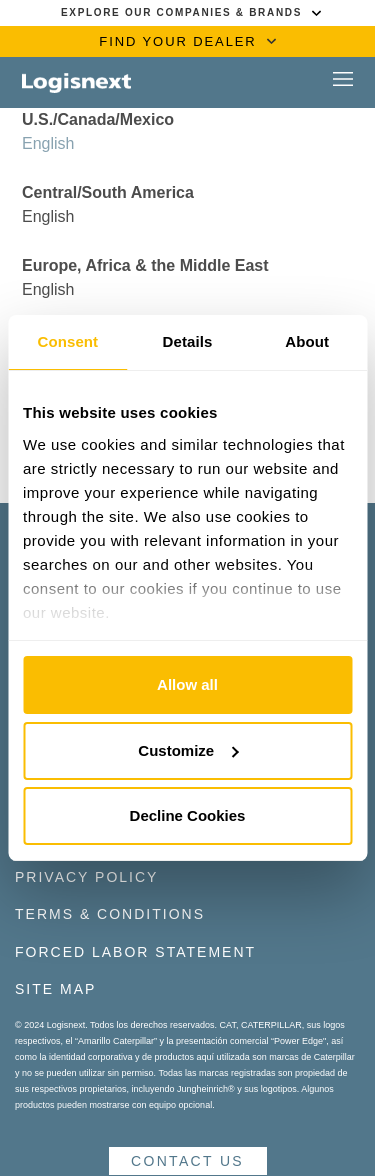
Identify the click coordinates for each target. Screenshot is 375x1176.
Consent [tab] (67, 341)
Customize (188, 750)
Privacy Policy (86, 877)
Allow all (187, 684)
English (48, 143)
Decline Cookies (188, 815)
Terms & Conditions (110, 914)
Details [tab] (188, 341)
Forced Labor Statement (135, 952)
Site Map (55, 989)
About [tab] (307, 341)
